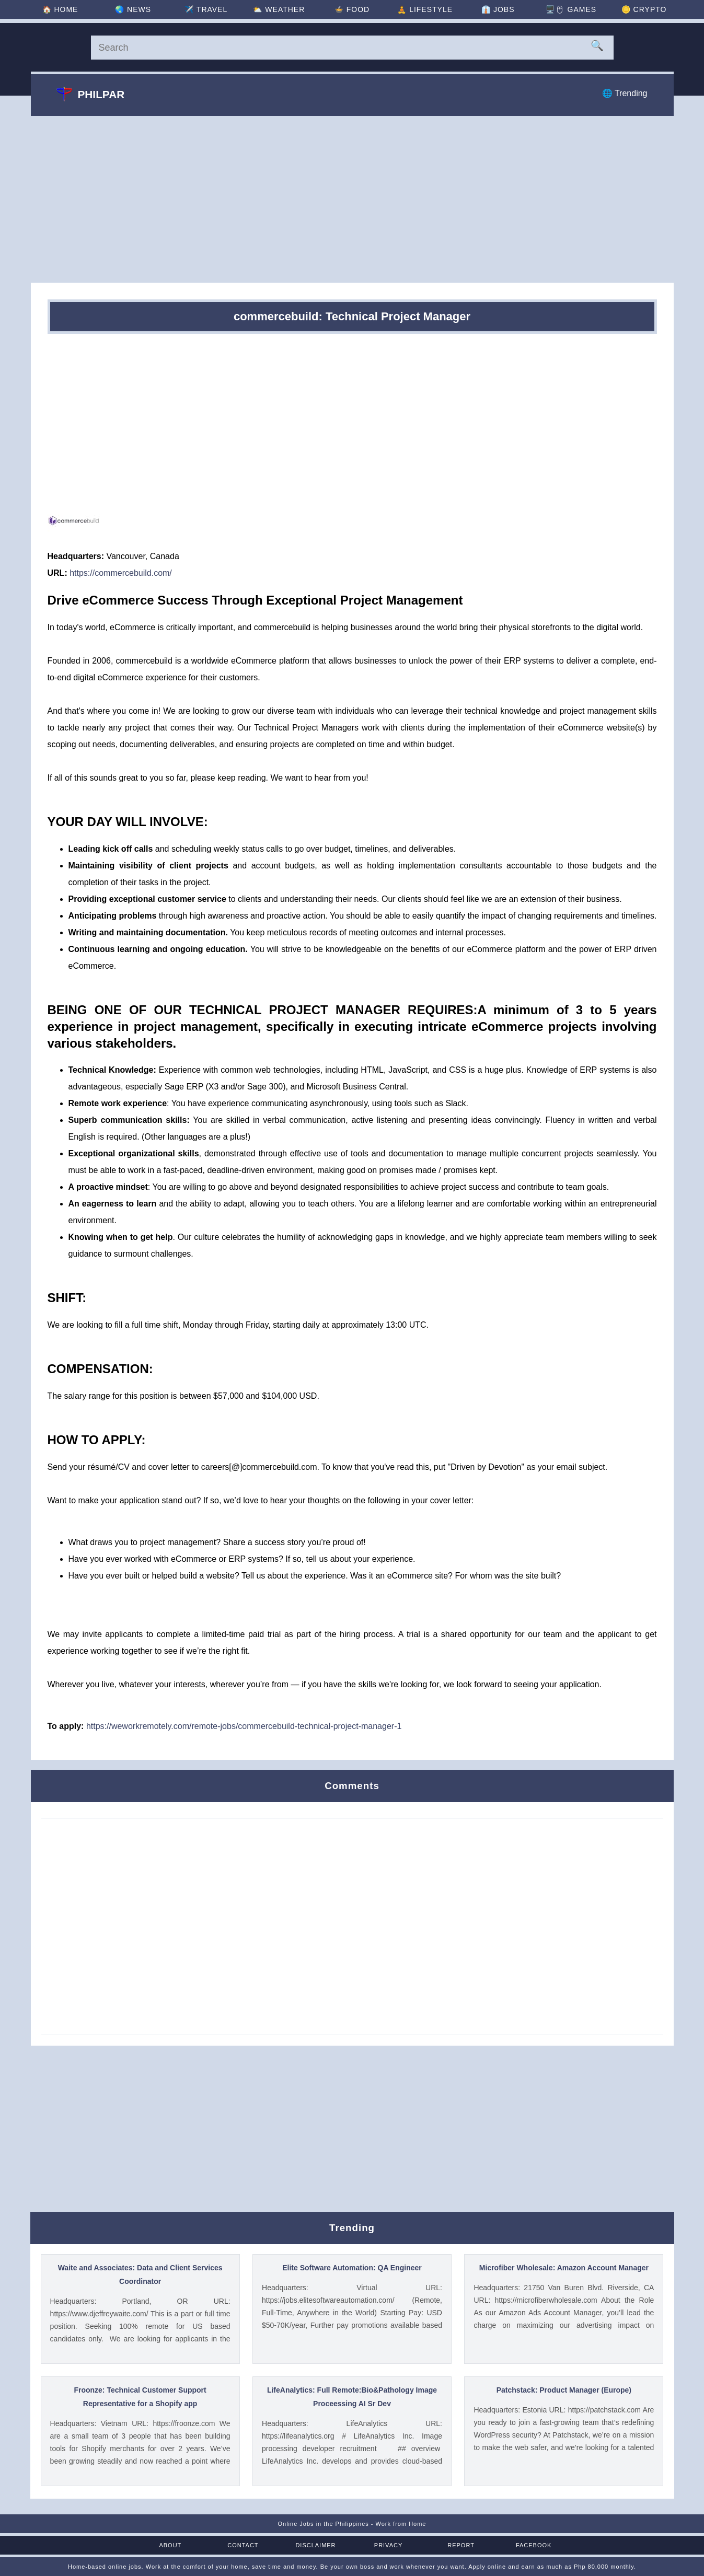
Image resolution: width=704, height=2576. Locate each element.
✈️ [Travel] (205, 9)
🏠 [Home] (60, 9)
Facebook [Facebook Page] (533, 2545)
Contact (243, 2545)
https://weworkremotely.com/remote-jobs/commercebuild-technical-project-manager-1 (243, 1726)
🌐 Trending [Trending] (625, 93)
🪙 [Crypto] (643, 9)
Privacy (388, 2545)
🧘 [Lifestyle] (425, 9)
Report (461, 2545)
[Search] (352, 48)
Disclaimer (316, 2545)
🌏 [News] (133, 9)
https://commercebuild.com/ (121, 572)
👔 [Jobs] (497, 9)
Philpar (91, 94)
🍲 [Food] (352, 9)
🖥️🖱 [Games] (571, 9)
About (170, 2545)
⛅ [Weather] (279, 9)
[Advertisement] (352, 199)
